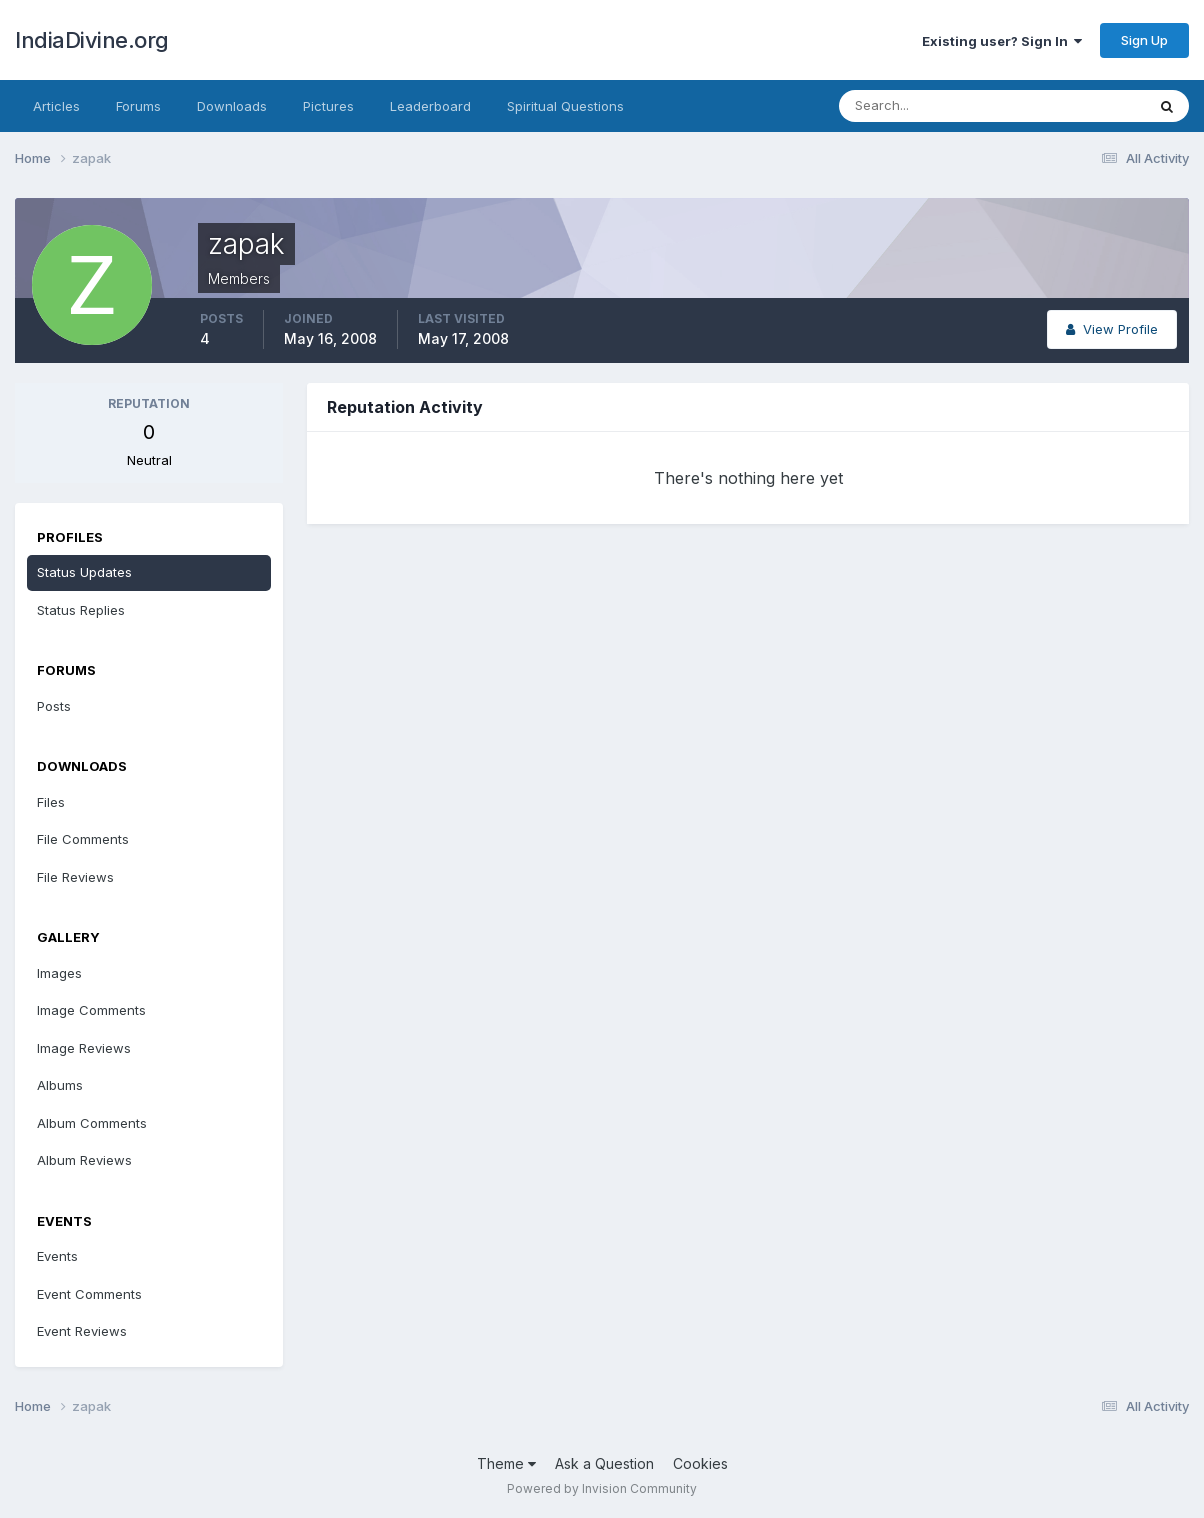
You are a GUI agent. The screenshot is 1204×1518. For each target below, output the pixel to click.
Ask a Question (604, 1463)
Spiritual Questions (565, 106)
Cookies (700, 1463)
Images (59, 973)
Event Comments (89, 1294)
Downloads (232, 106)
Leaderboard (430, 106)
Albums (60, 1085)
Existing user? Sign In (1002, 41)
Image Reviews (84, 1048)
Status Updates (84, 572)
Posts (54, 706)
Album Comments (92, 1123)
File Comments (83, 839)
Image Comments (91, 1010)
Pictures (328, 106)
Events (57, 1256)
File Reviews (75, 877)
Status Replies (81, 610)
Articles (56, 106)
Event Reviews (82, 1331)
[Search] (927, 106)
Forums (138, 106)
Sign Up (1144, 40)
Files (51, 802)
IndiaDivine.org (92, 40)
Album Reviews (84, 1160)
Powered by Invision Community (602, 1488)
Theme (506, 1463)
